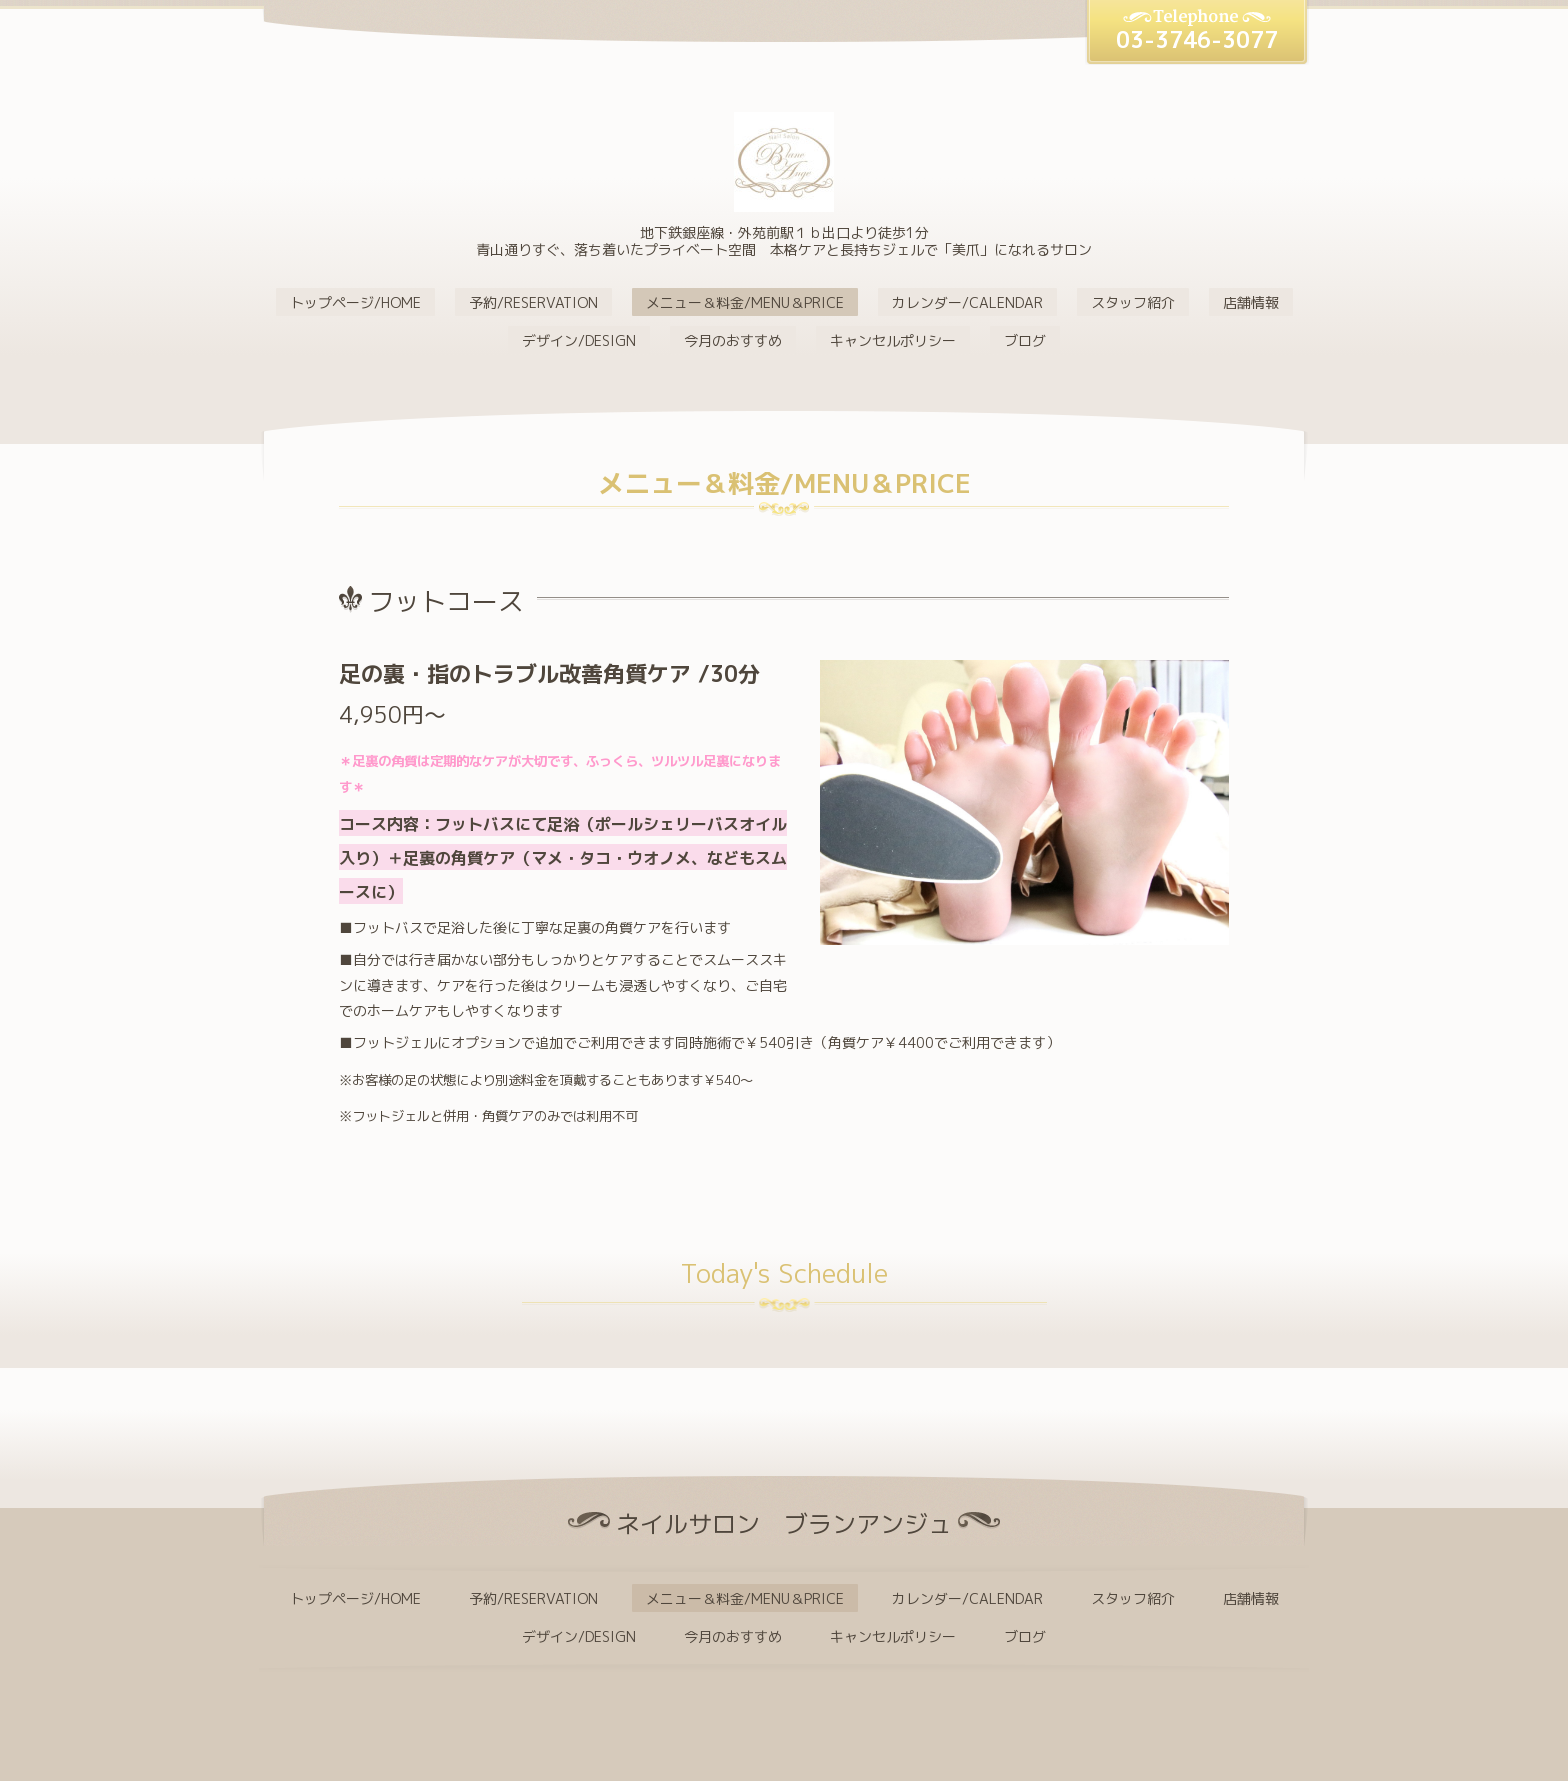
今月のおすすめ (733, 340)
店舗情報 (1251, 302)
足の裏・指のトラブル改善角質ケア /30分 (560, 673)
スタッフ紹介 (1133, 302)
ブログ (1025, 340)
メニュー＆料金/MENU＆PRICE (745, 302)
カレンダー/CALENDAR (967, 302)
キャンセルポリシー (893, 340)
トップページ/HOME (355, 302)
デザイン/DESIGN (579, 340)
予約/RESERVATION (533, 302)
